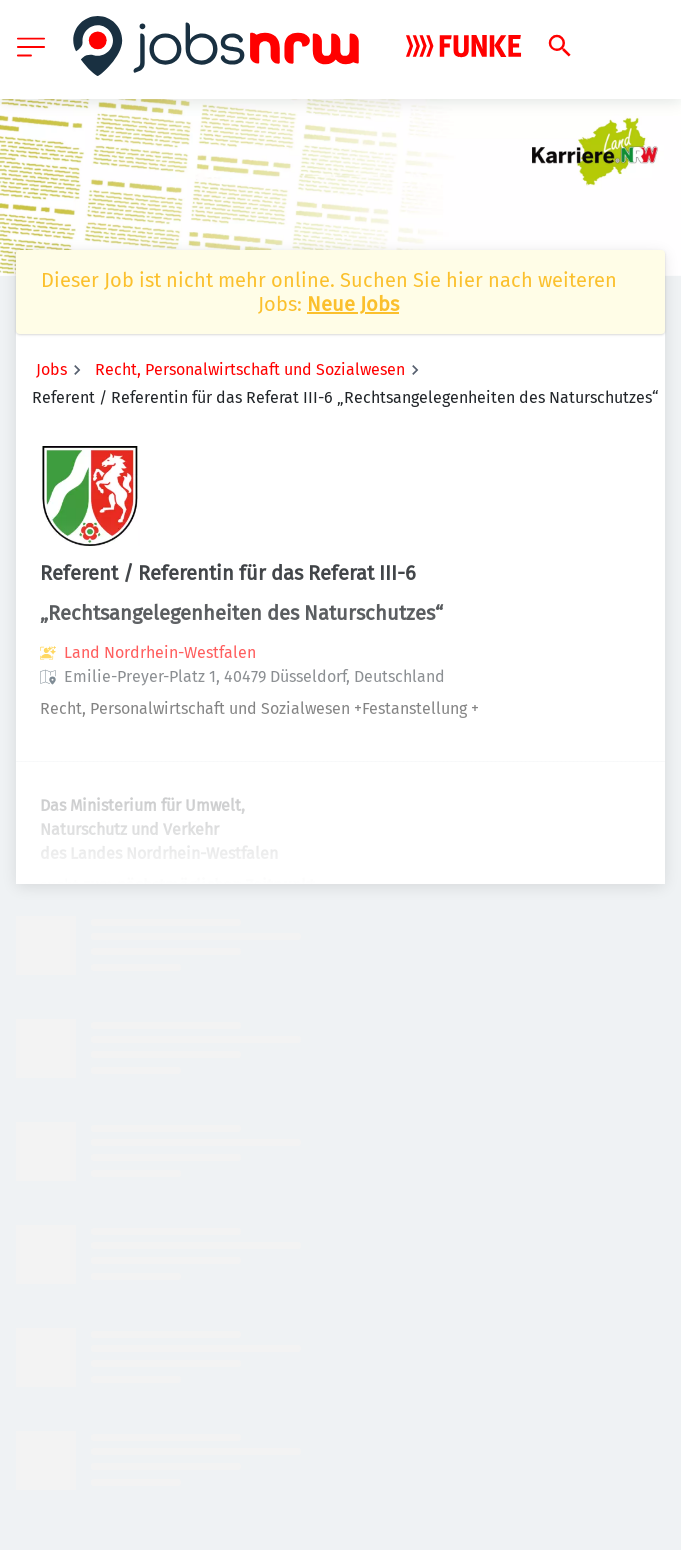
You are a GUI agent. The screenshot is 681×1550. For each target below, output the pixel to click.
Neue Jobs (353, 304)
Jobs (51, 369)
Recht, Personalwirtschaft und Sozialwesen (250, 369)
